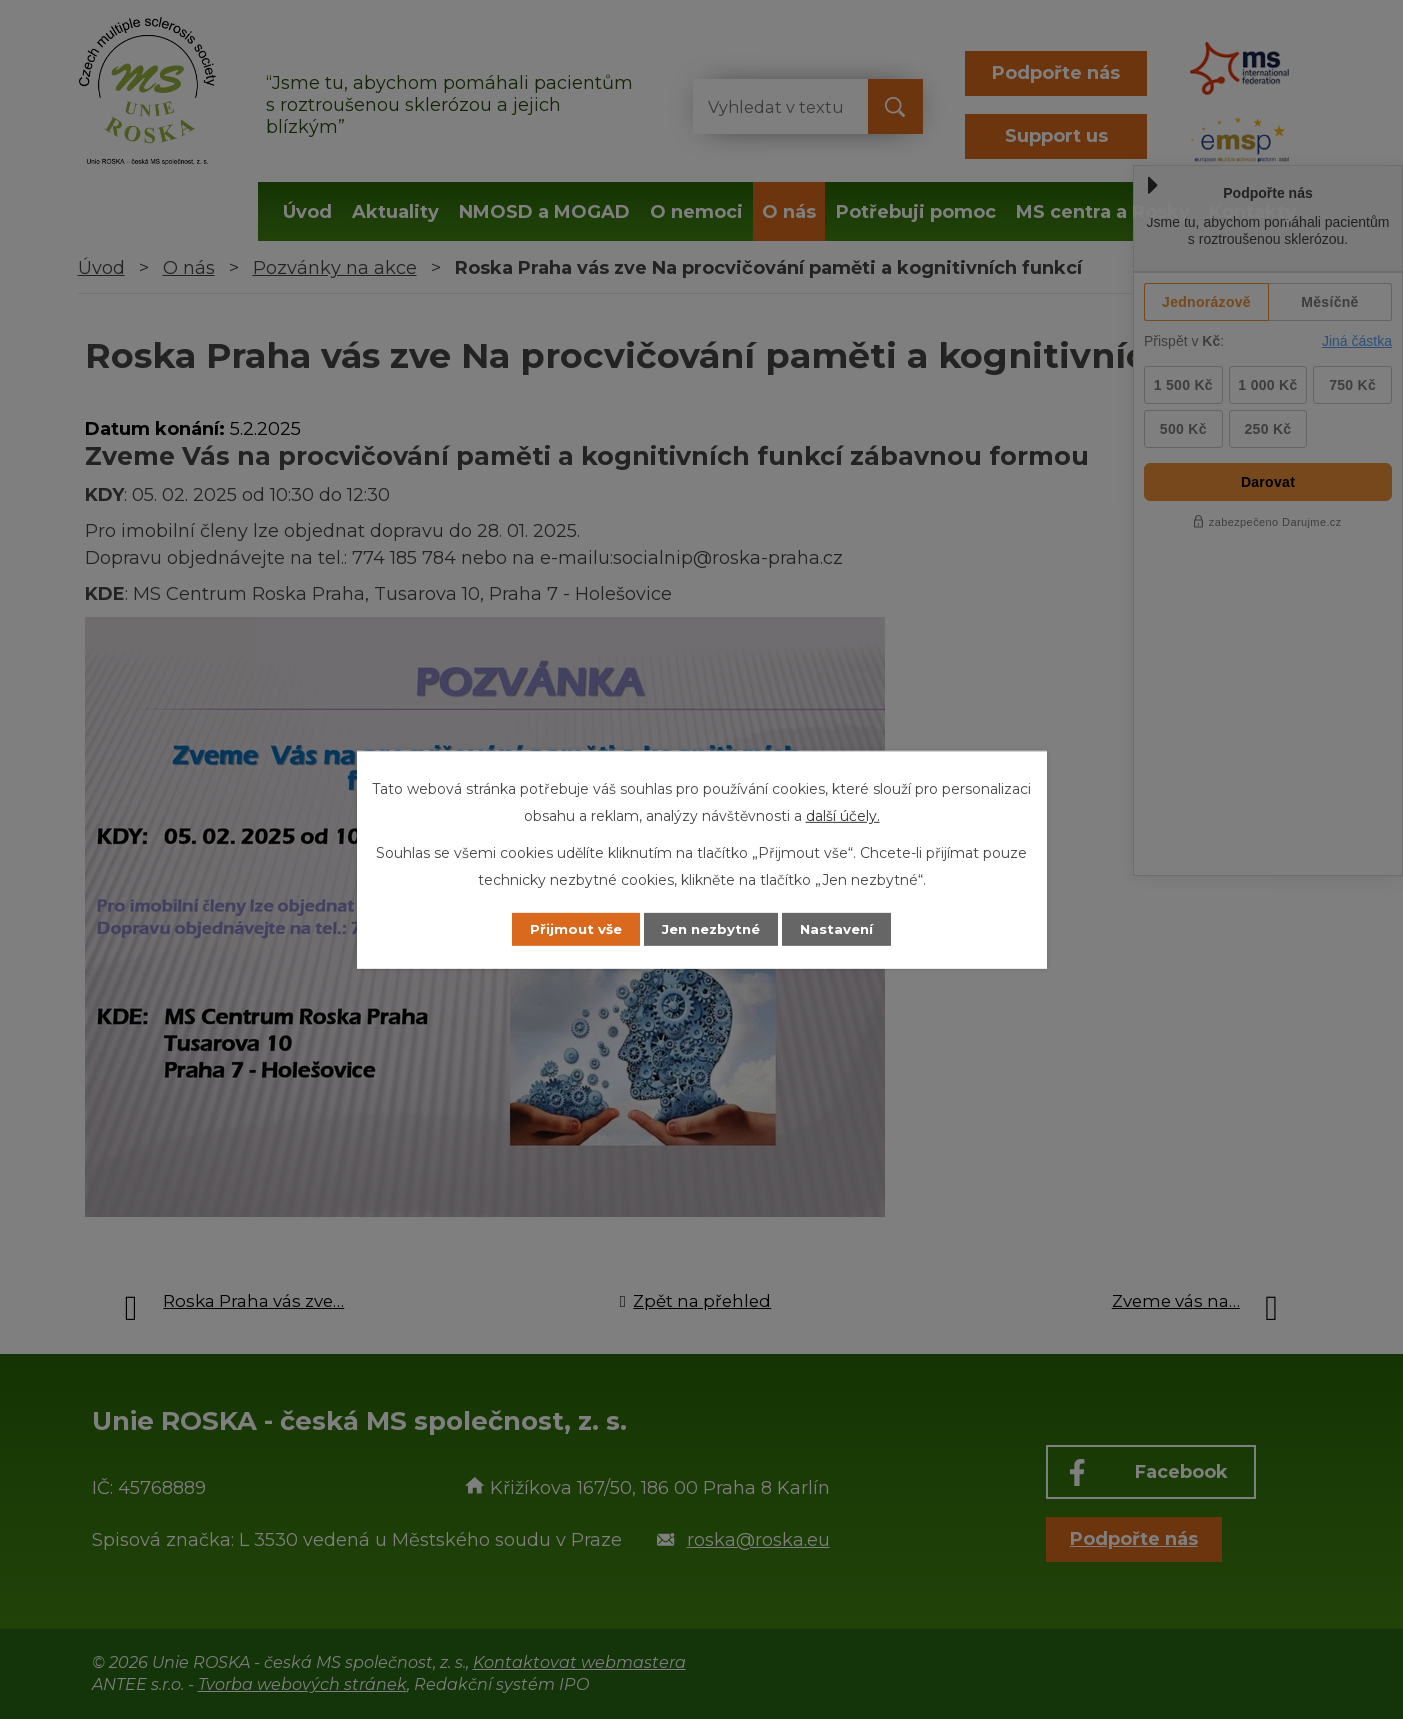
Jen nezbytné (710, 929)
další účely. (843, 815)
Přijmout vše (565, 929)
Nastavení (847, 929)
